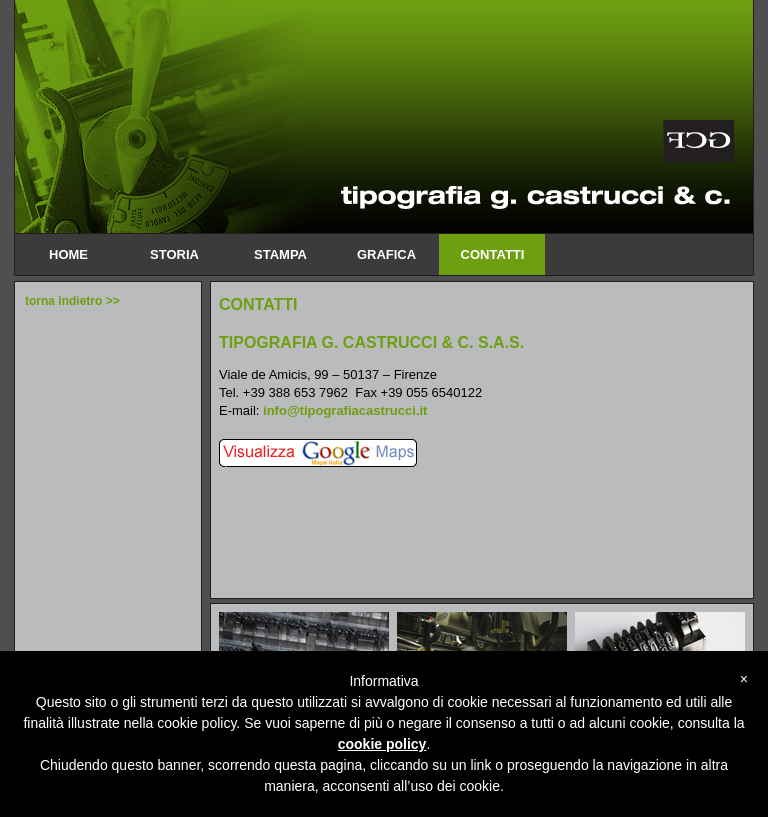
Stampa (280, 254)
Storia (174, 254)
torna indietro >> (72, 301)
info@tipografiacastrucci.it (345, 410)
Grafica (386, 254)
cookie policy (382, 744)
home (68, 254)
